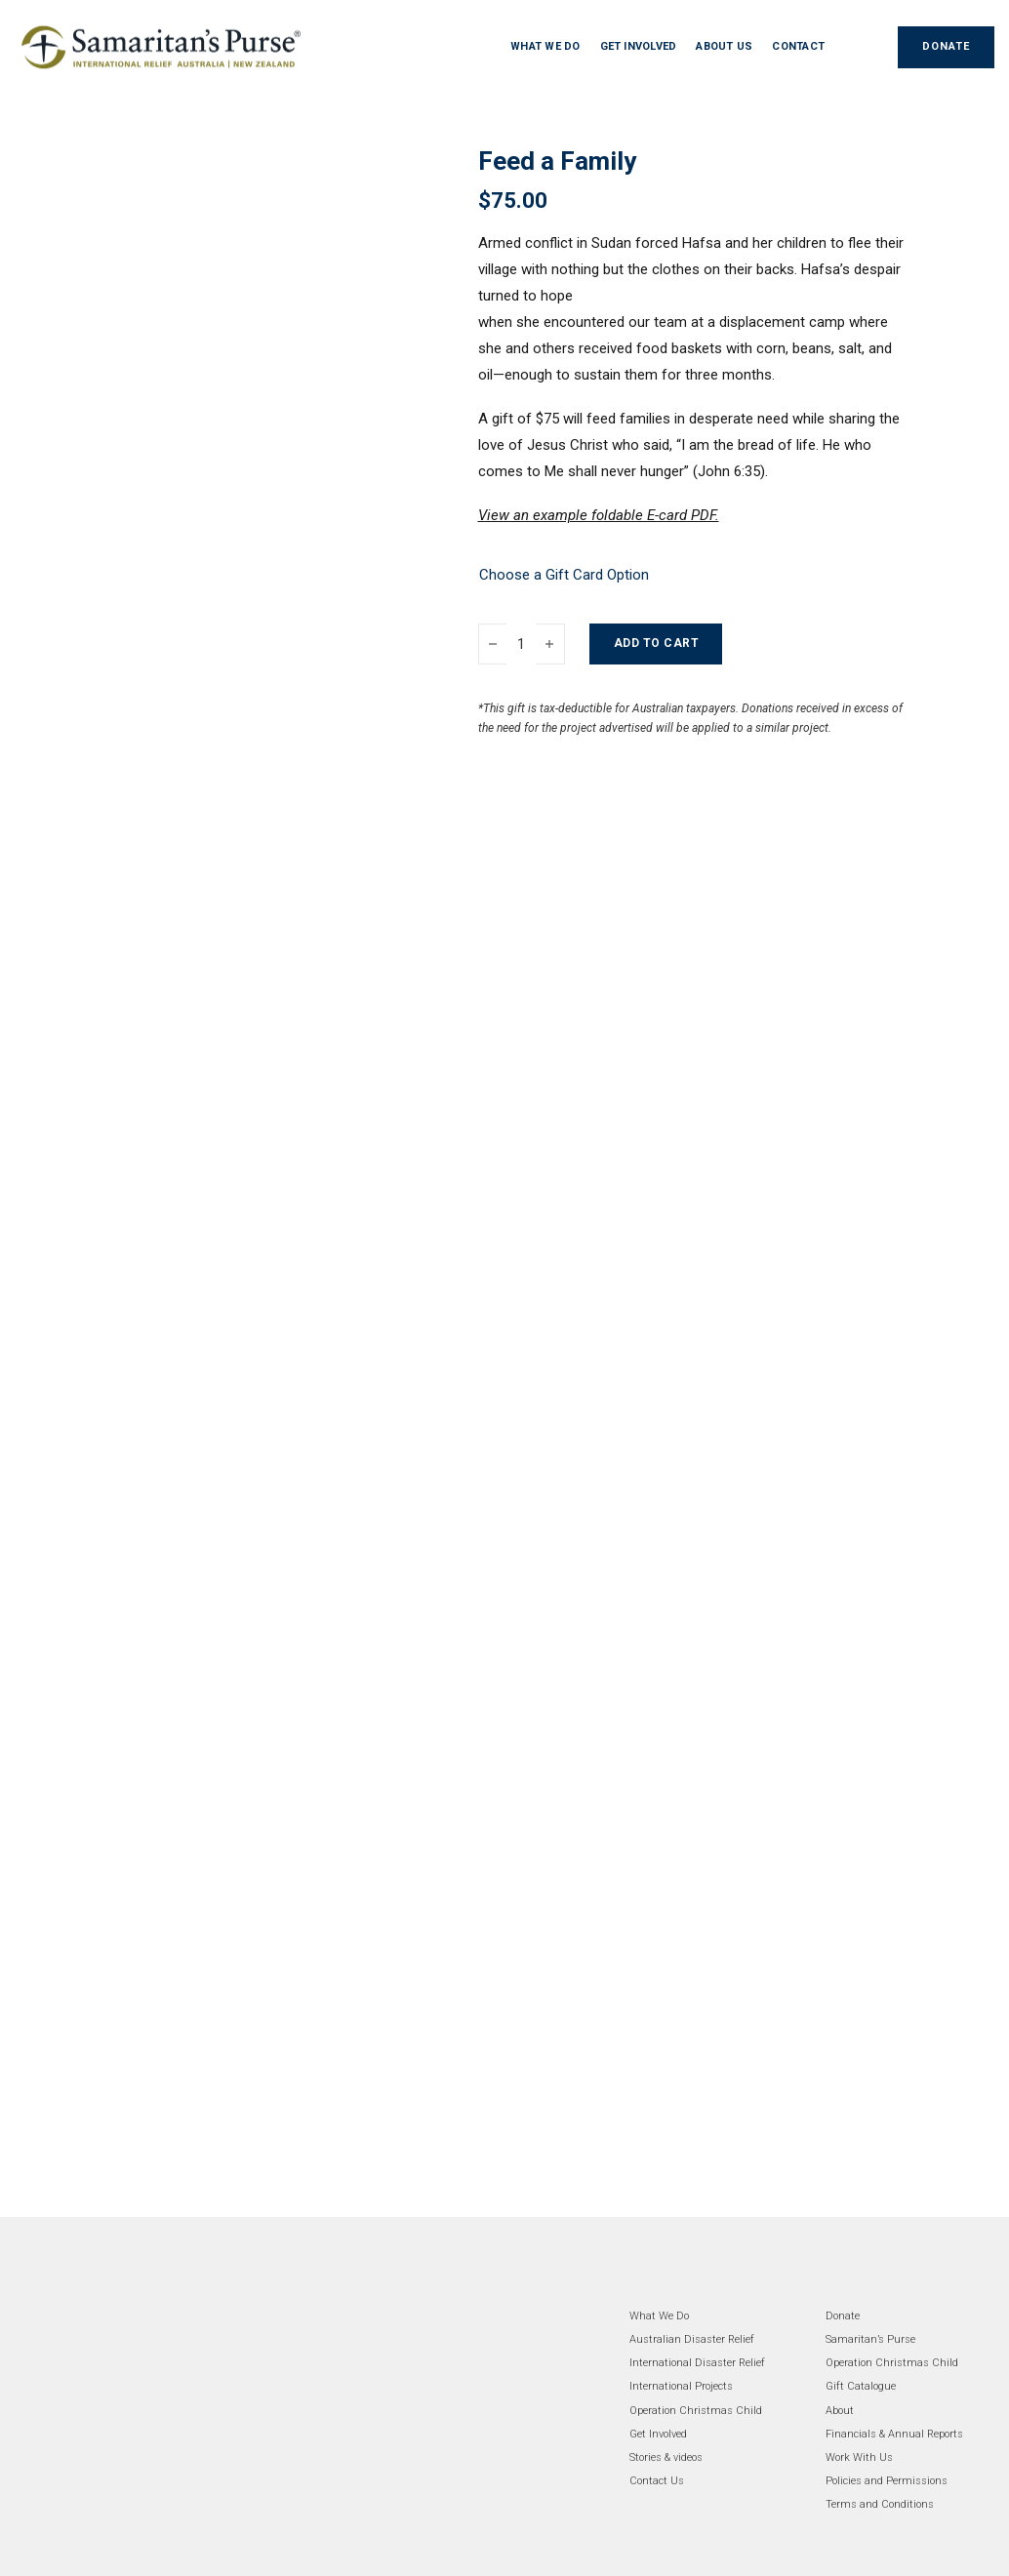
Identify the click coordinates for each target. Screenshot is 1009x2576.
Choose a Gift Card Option (564, 575)
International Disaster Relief (697, 2362)
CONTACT (798, 46)
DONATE (946, 46)
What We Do (659, 2316)
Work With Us (859, 2457)
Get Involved (658, 2434)
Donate (843, 2316)
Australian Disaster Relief (691, 2339)
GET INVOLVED (638, 46)
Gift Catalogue (861, 2386)
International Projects (681, 2386)
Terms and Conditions (880, 2504)
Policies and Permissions (887, 2481)
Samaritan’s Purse (870, 2339)
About (840, 2410)
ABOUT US (724, 46)
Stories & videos (666, 2457)
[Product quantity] (521, 644)
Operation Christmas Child (695, 2410)
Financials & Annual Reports (894, 2434)
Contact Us (656, 2481)
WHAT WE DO (545, 46)
